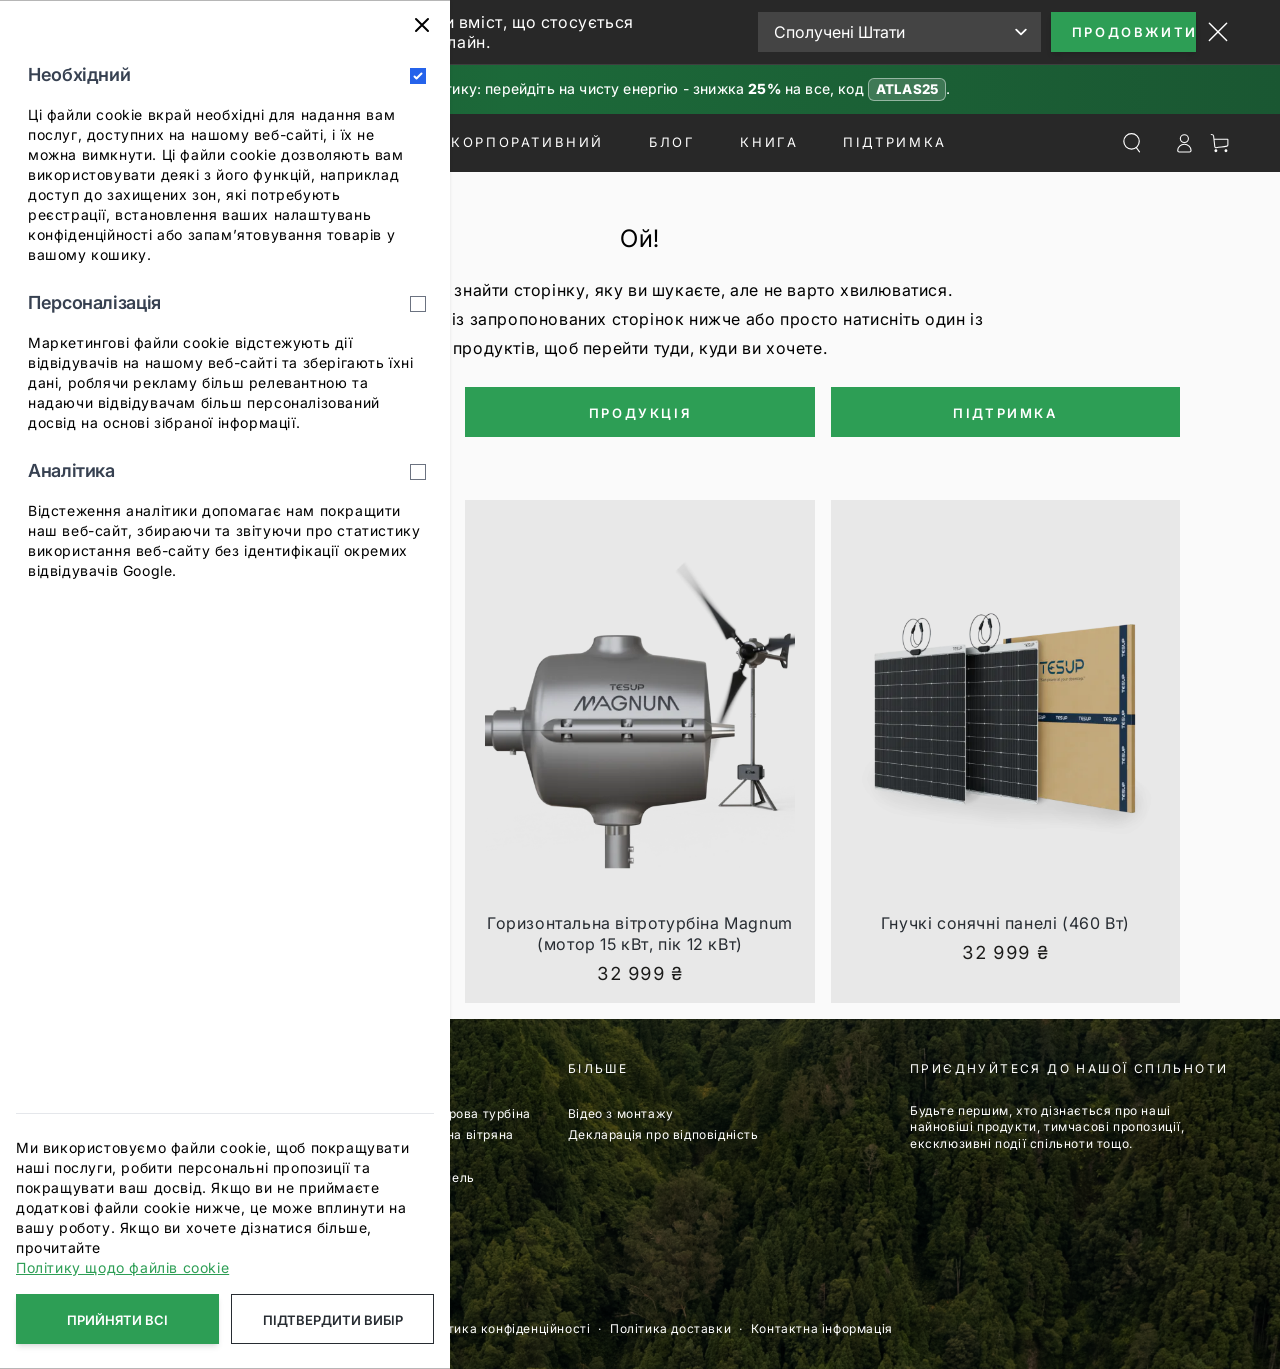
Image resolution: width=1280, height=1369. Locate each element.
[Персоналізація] (418, 304)
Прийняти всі (117, 1320)
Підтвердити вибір (333, 1320)
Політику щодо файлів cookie (122, 1267)
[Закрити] (422, 25)
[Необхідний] (418, 76)
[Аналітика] (418, 472)
